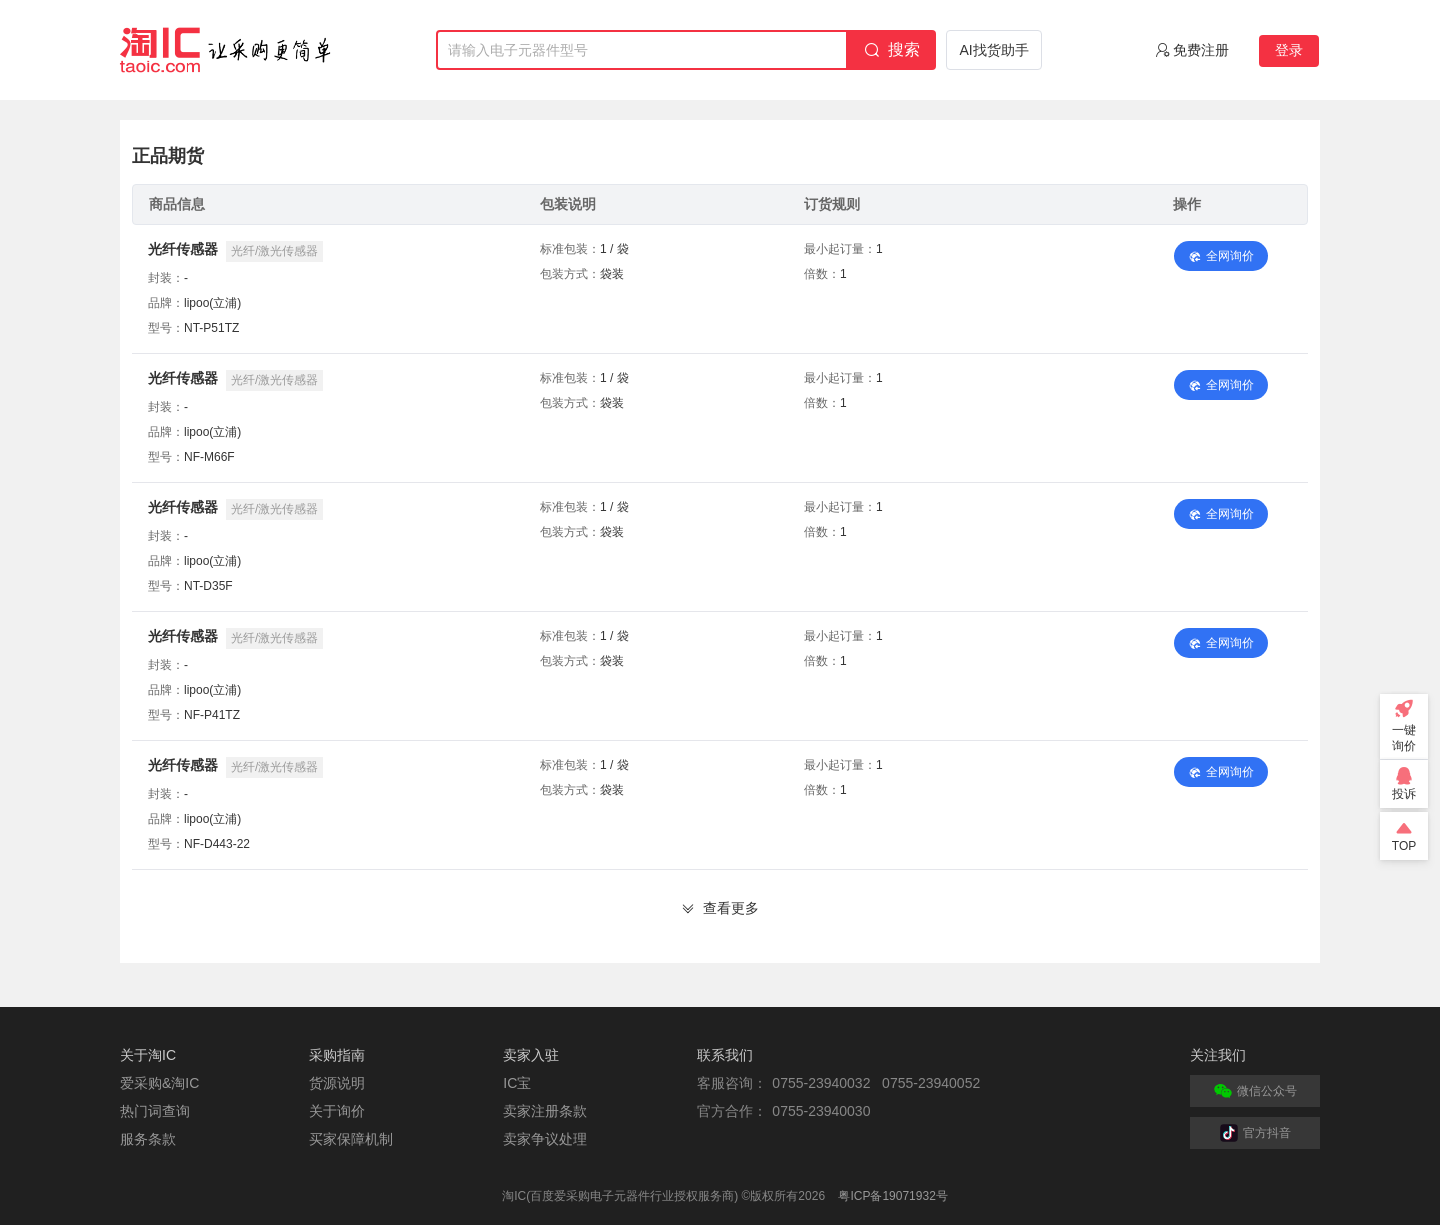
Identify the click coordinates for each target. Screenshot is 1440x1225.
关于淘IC (148, 1055)
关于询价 (337, 1111)
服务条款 (148, 1139)
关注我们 (1218, 1055)
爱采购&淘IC (159, 1083)
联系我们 (725, 1055)
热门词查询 (155, 1111)
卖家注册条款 (545, 1111)
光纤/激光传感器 (274, 251)
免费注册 (1201, 50)
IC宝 (517, 1083)
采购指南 (337, 1055)
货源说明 (337, 1083)
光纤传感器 (183, 249)
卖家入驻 (531, 1055)
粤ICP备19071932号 (892, 1196)
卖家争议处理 (545, 1139)
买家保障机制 (351, 1139)
